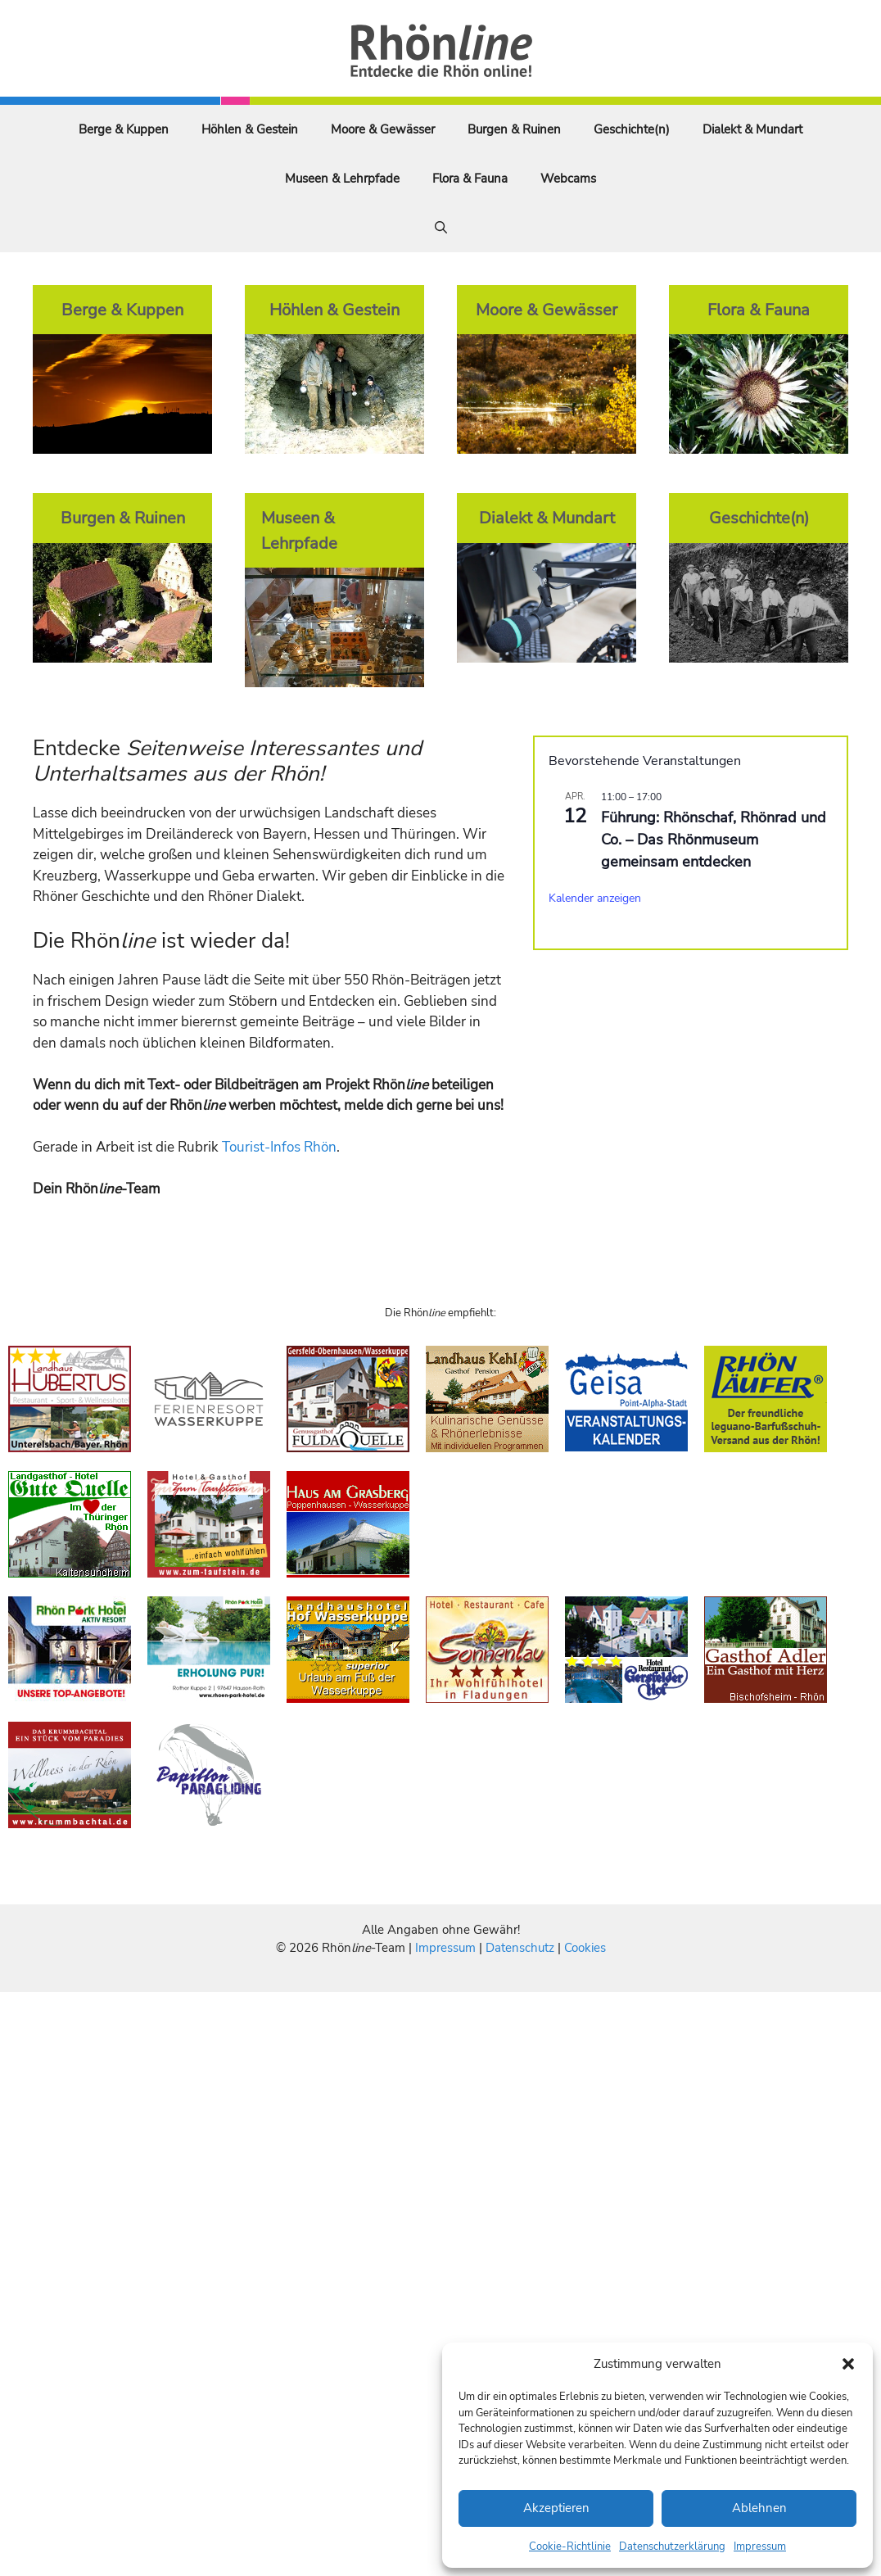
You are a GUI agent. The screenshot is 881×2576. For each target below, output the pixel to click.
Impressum (760, 2546)
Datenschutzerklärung (672, 2546)
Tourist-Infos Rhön (279, 1147)
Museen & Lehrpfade (342, 178)
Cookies (585, 1948)
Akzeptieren (556, 2508)
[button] (848, 2364)
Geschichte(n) (632, 129)
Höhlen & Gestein (249, 129)
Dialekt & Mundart (752, 129)
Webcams (568, 178)
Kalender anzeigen (595, 898)
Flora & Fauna (470, 178)
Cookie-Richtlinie (570, 2546)
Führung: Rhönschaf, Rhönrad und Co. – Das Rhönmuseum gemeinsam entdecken (713, 839)
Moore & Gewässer (383, 129)
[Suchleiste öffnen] (440, 227)
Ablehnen (759, 2508)
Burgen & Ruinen (514, 129)
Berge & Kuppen (124, 129)
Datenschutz (520, 1948)
